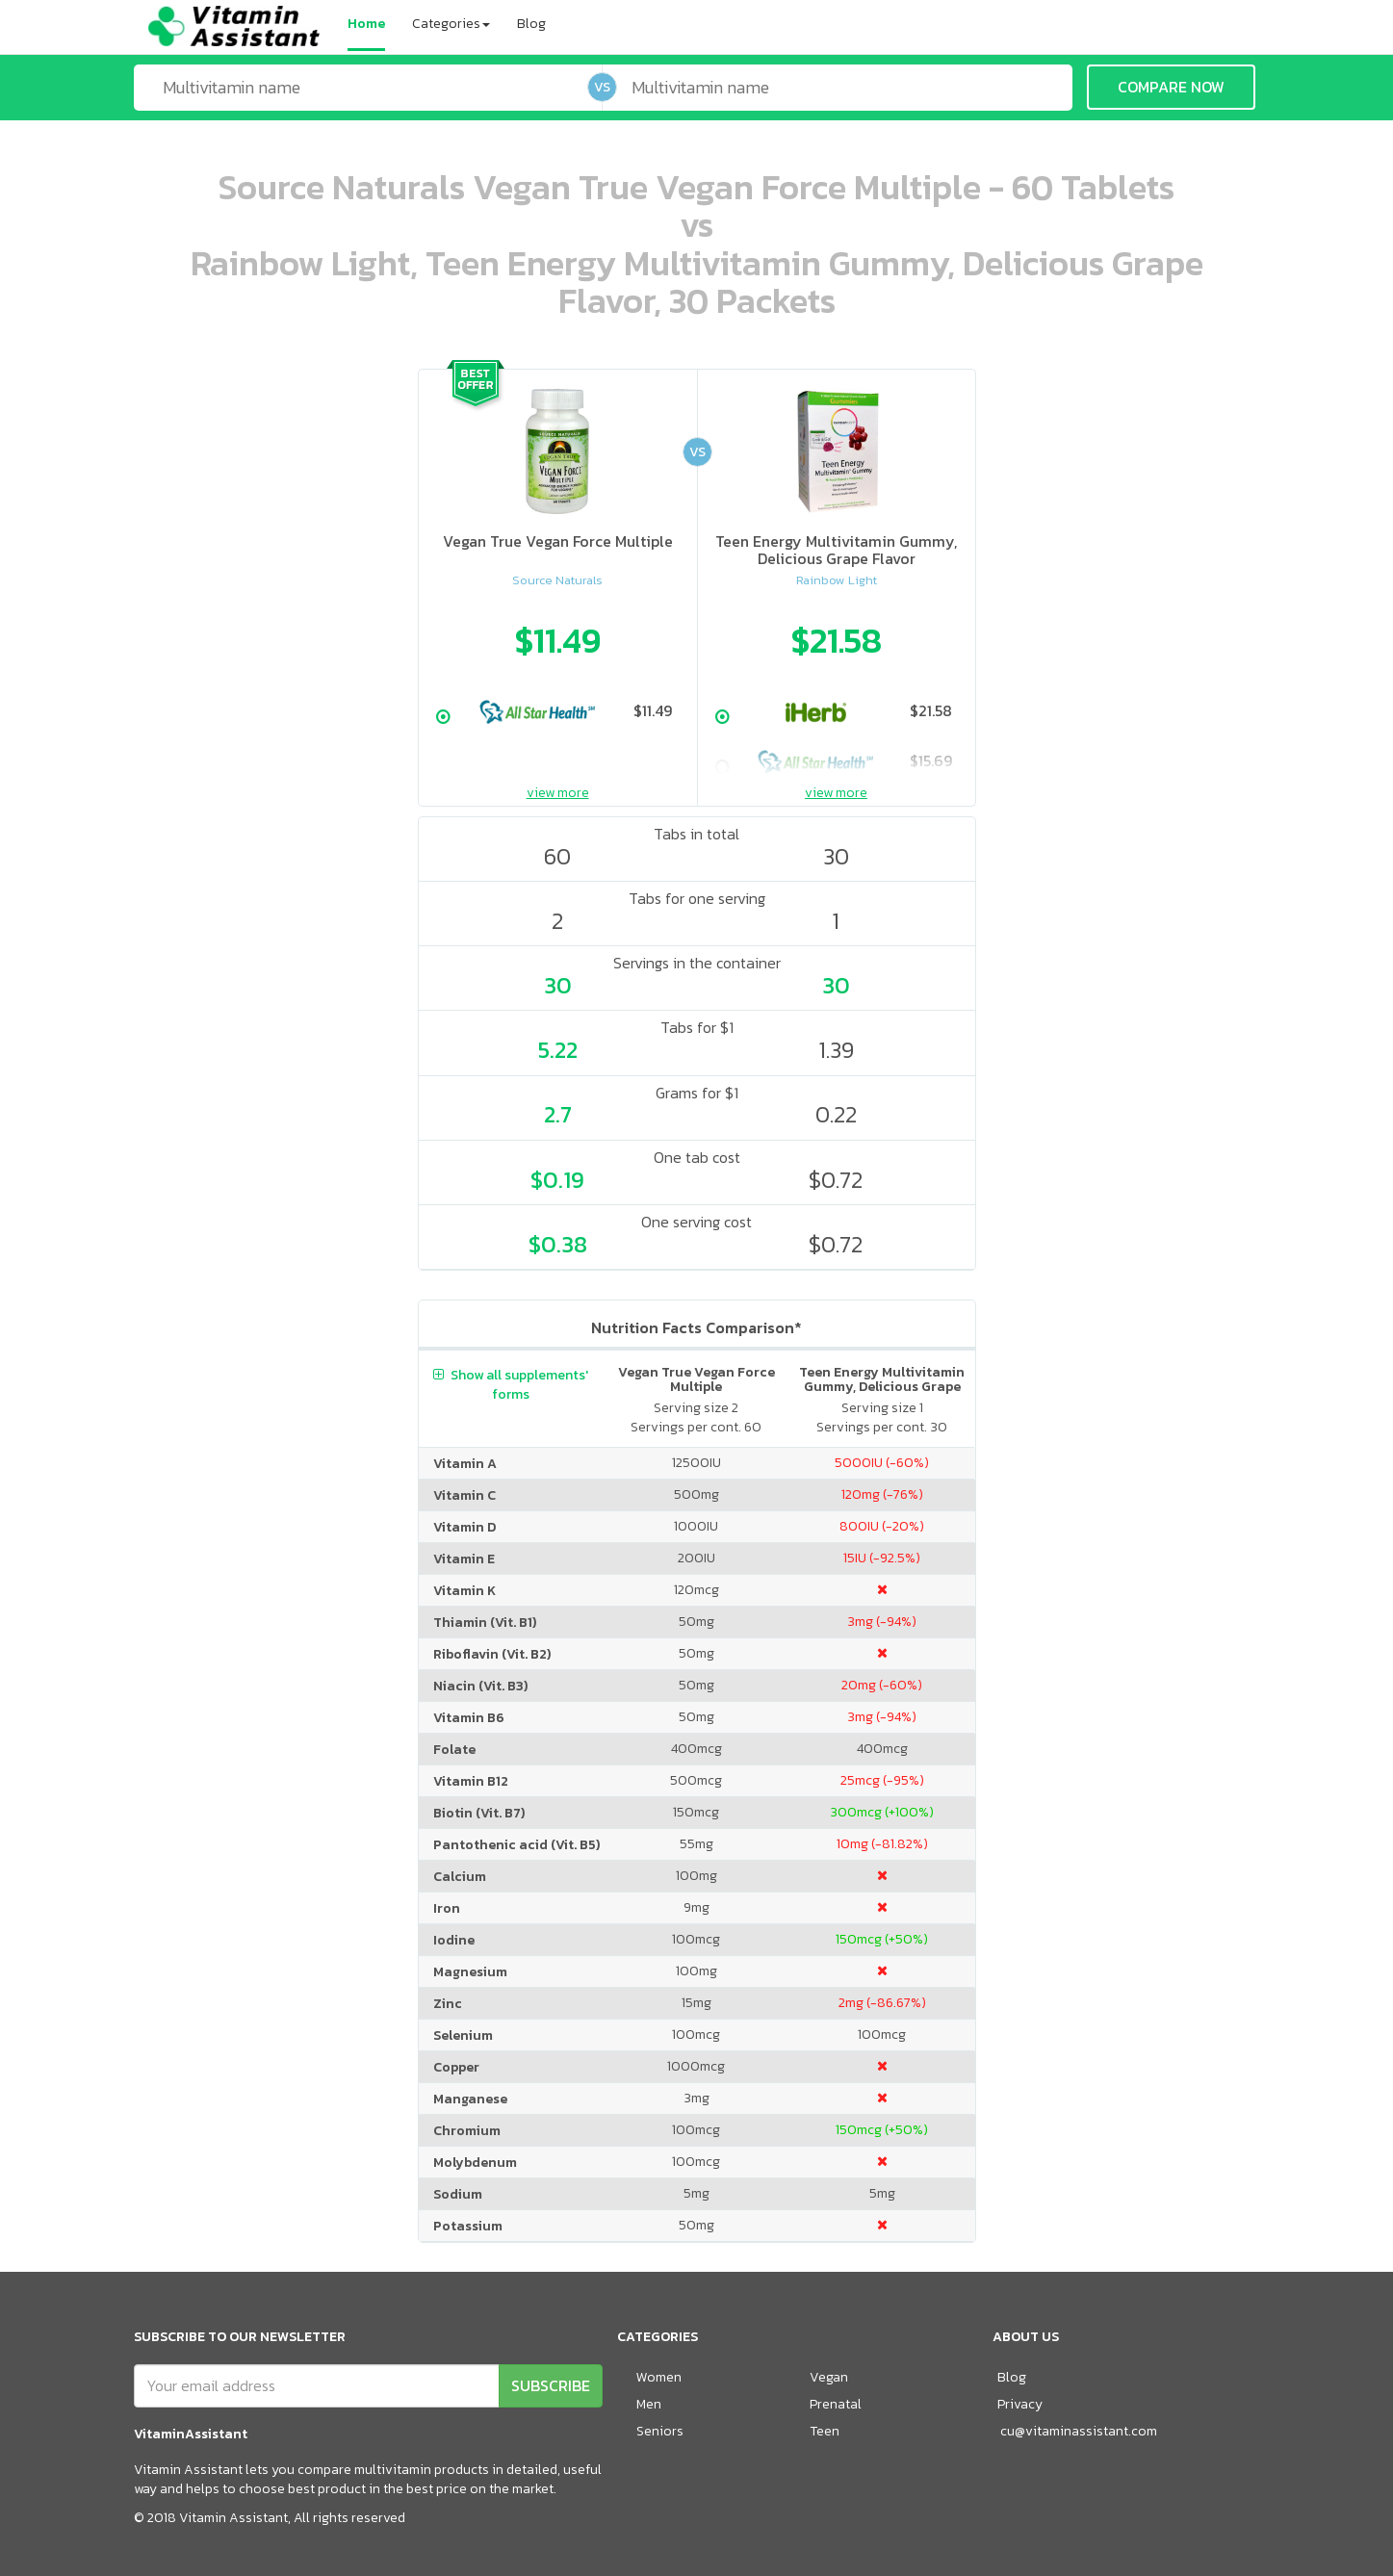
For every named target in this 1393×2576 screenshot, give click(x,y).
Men (648, 2404)
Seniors (660, 2431)
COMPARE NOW (1171, 86)
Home (366, 23)
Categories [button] (451, 23)
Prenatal (836, 2404)
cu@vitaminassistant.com (1078, 2431)
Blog (531, 23)
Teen (824, 2431)
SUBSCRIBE (550, 2385)
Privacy (1020, 2404)
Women (659, 2377)
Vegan (829, 2377)
